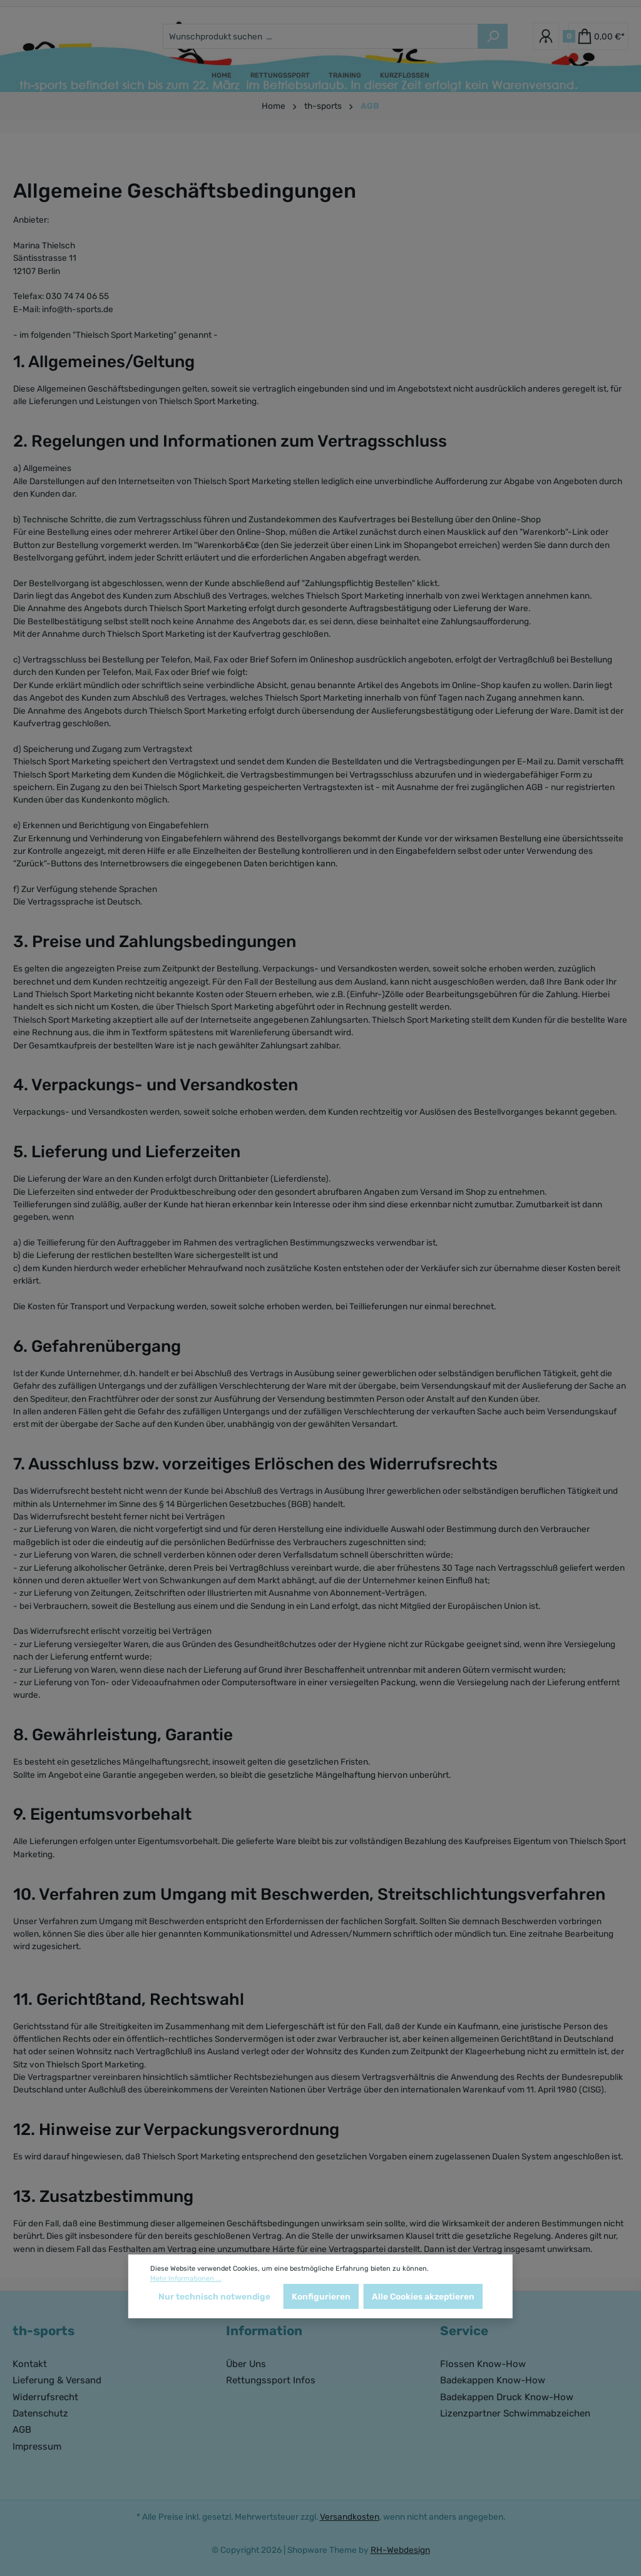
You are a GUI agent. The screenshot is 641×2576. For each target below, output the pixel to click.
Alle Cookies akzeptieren (423, 2296)
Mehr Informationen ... (186, 2278)
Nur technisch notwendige (214, 2296)
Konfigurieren (321, 2296)
